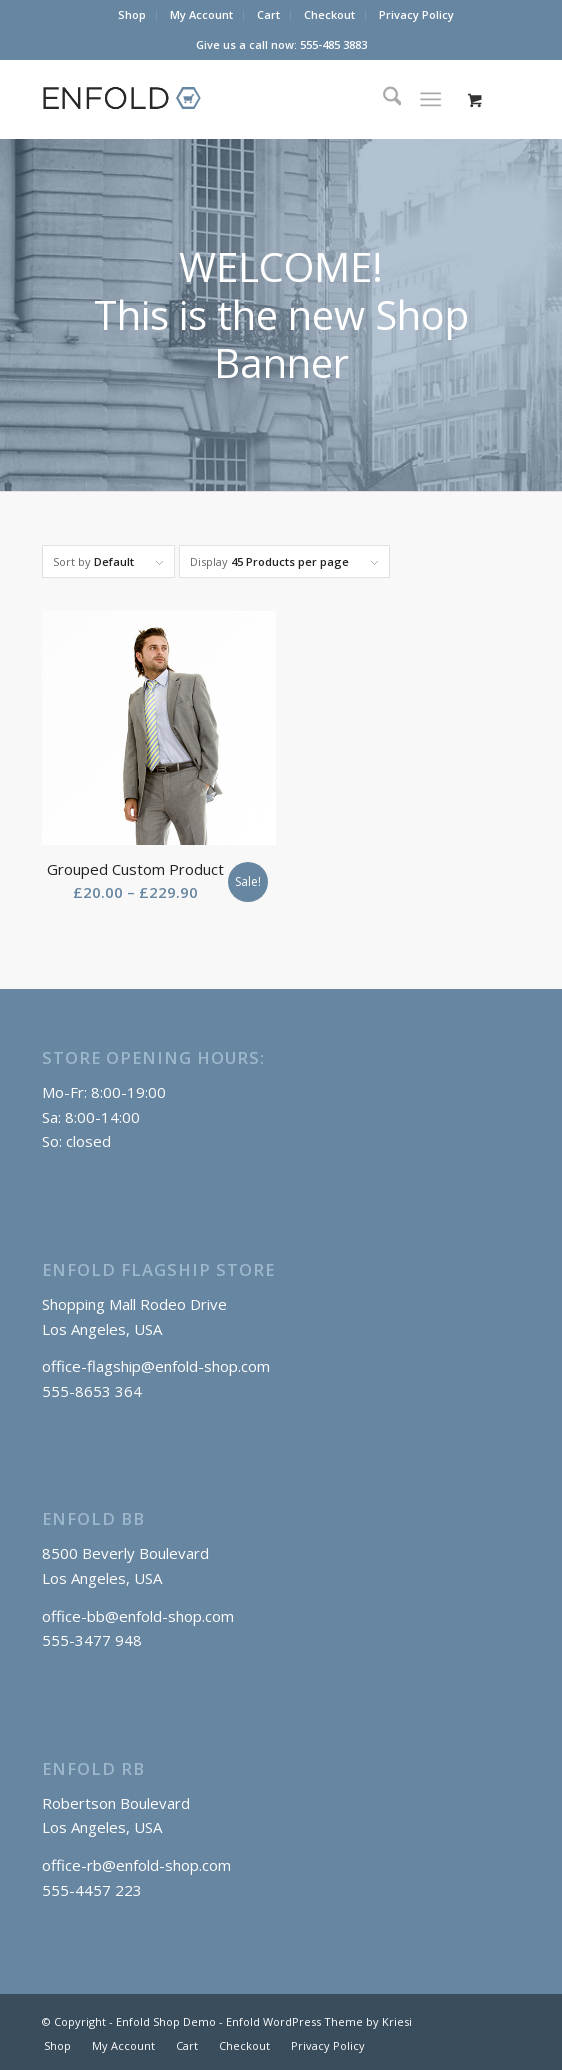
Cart (268, 14)
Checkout (329, 14)
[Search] (382, 99)
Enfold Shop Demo (166, 2021)
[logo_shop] (233, 99)
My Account (201, 14)
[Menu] (430, 99)
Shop (132, 14)
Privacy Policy (416, 14)
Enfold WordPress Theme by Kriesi (319, 2021)
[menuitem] (132, 15)
